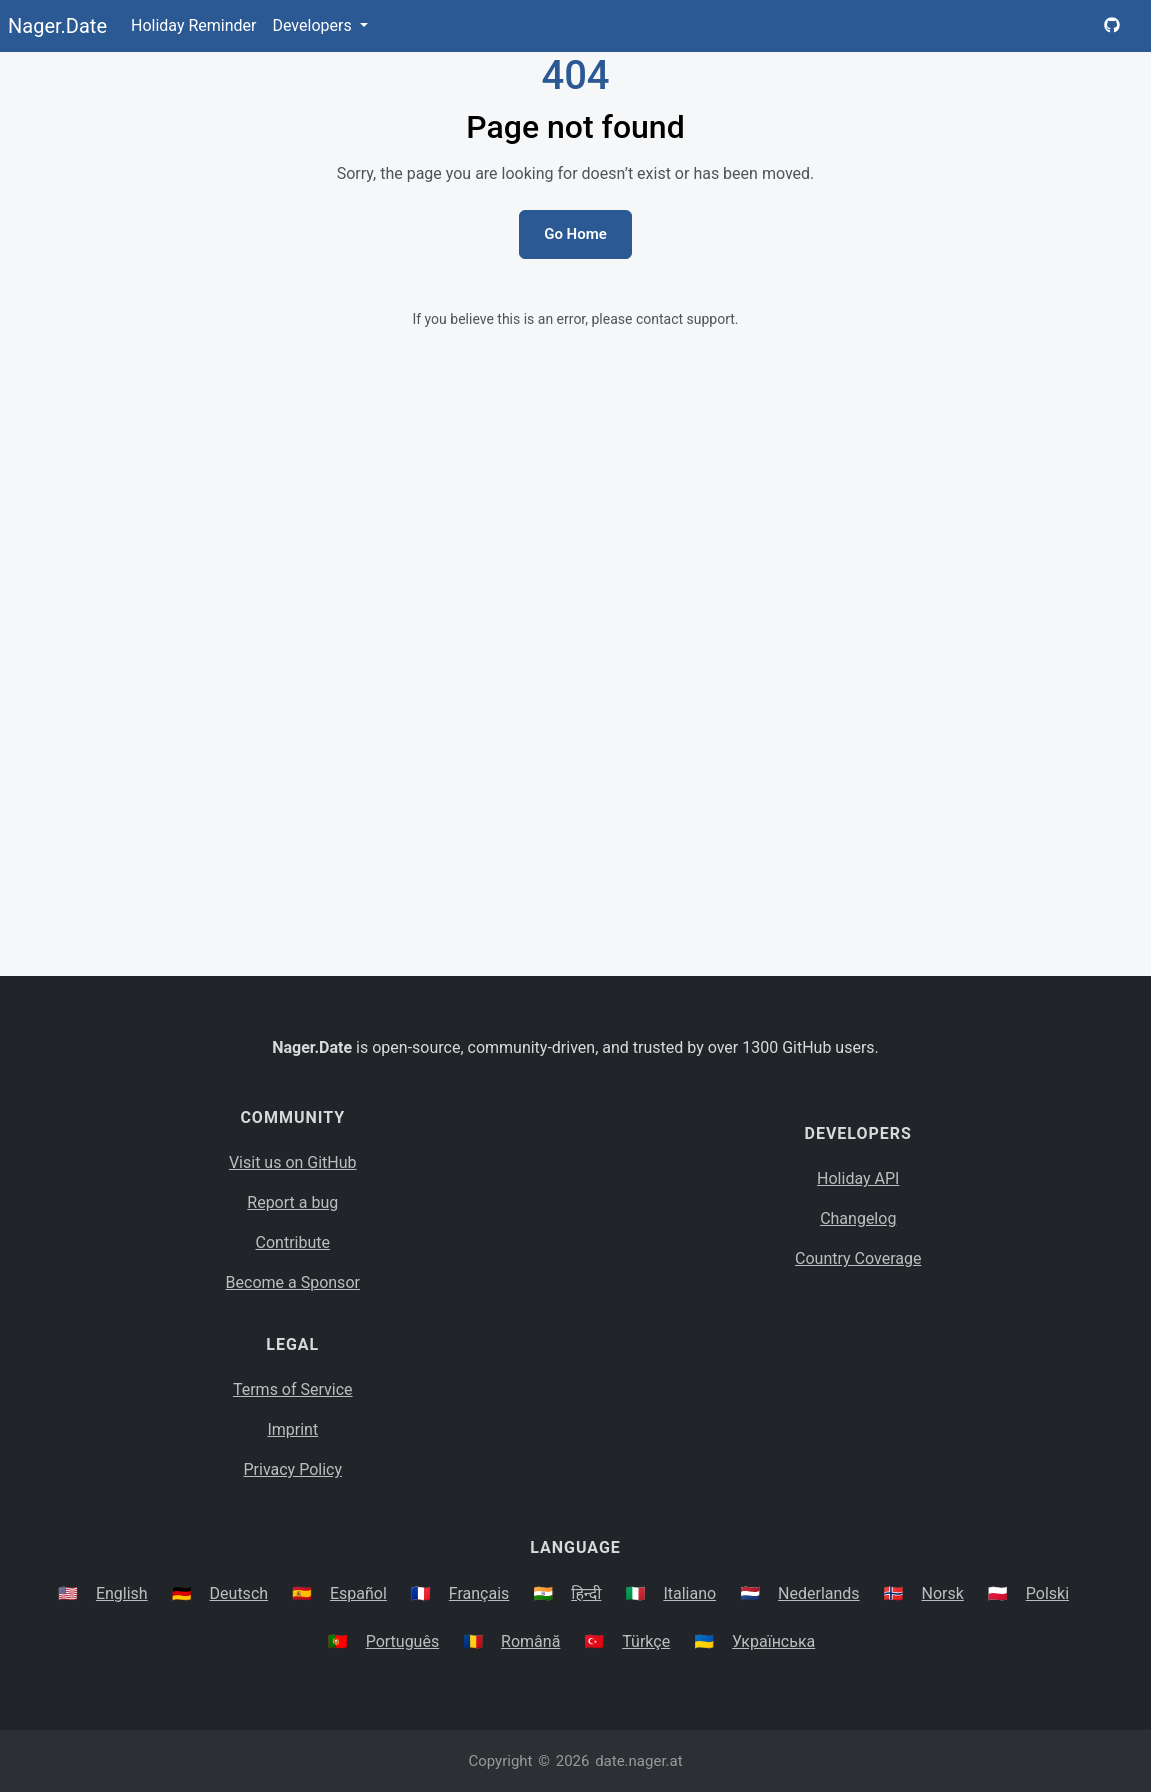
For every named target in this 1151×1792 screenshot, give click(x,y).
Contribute (293, 1242)
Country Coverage (858, 1258)
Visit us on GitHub (293, 1162)
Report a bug (292, 1202)
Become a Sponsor (293, 1282)
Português (403, 1641)
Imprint (292, 1429)
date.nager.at (638, 1761)
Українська (773, 1641)
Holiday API (858, 1178)
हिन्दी (586, 1593)
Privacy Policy (293, 1469)
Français (479, 1593)
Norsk (943, 1593)
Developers (313, 25)
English (122, 1593)
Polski (1047, 1593)
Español (358, 1593)
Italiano (689, 1593)
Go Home (575, 234)
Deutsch (239, 1593)
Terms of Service (293, 1389)
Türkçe (646, 1641)
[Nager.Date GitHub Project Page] (1112, 26)
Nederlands (819, 1593)
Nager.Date (57, 26)
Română (530, 1641)
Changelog (858, 1218)
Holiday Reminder (194, 25)
